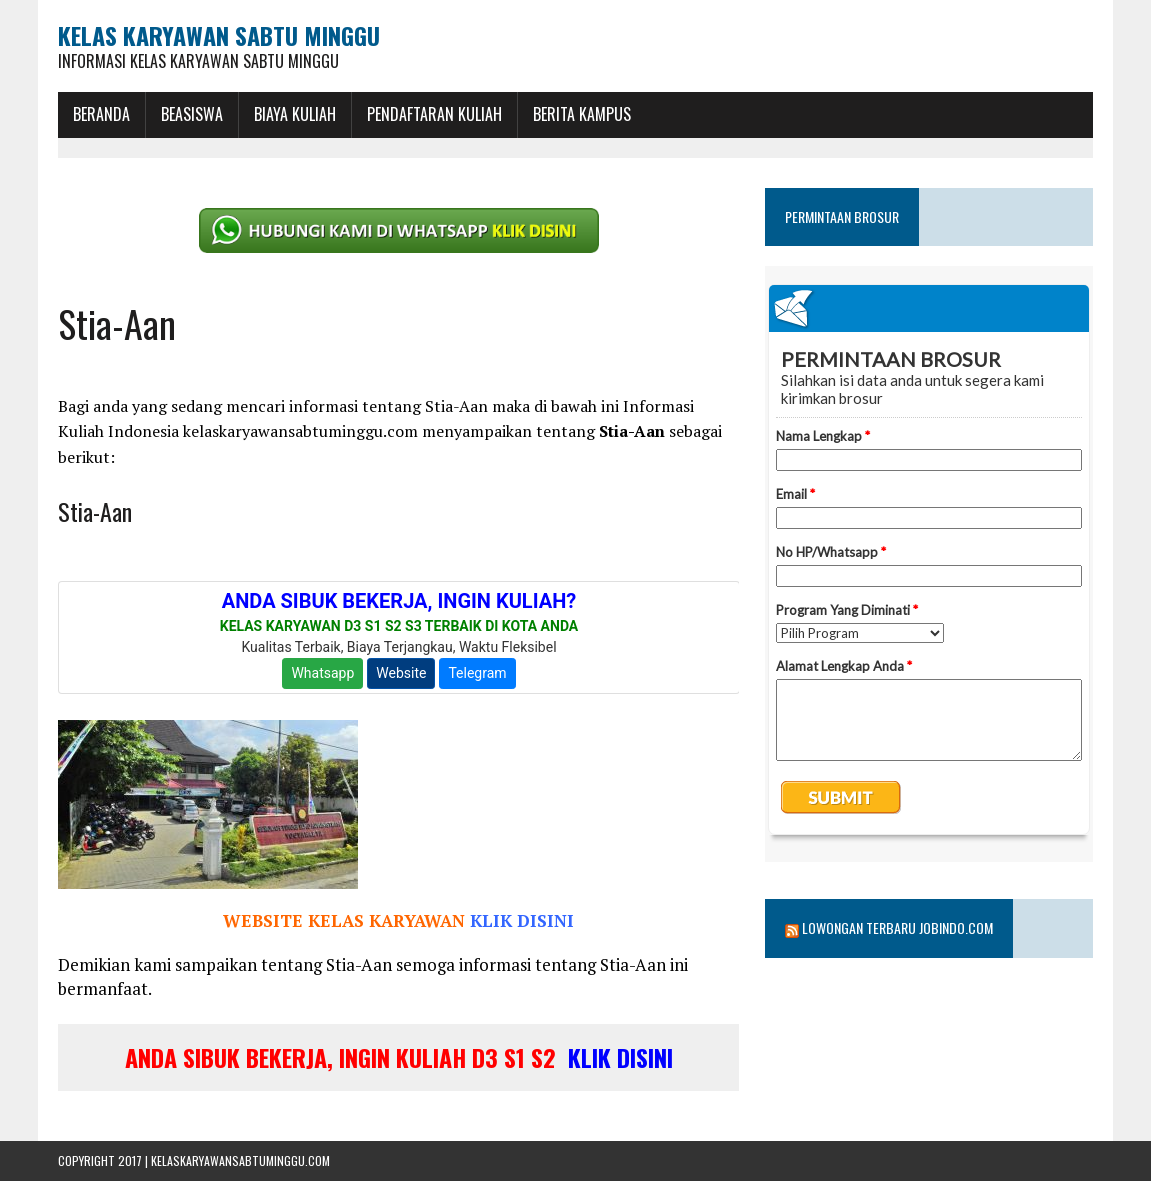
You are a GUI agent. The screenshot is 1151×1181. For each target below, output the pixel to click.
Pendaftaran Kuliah (434, 114)
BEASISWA (192, 114)
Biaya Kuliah (295, 114)
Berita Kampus (582, 114)
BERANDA (101, 114)
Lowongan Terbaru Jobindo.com (897, 927)
